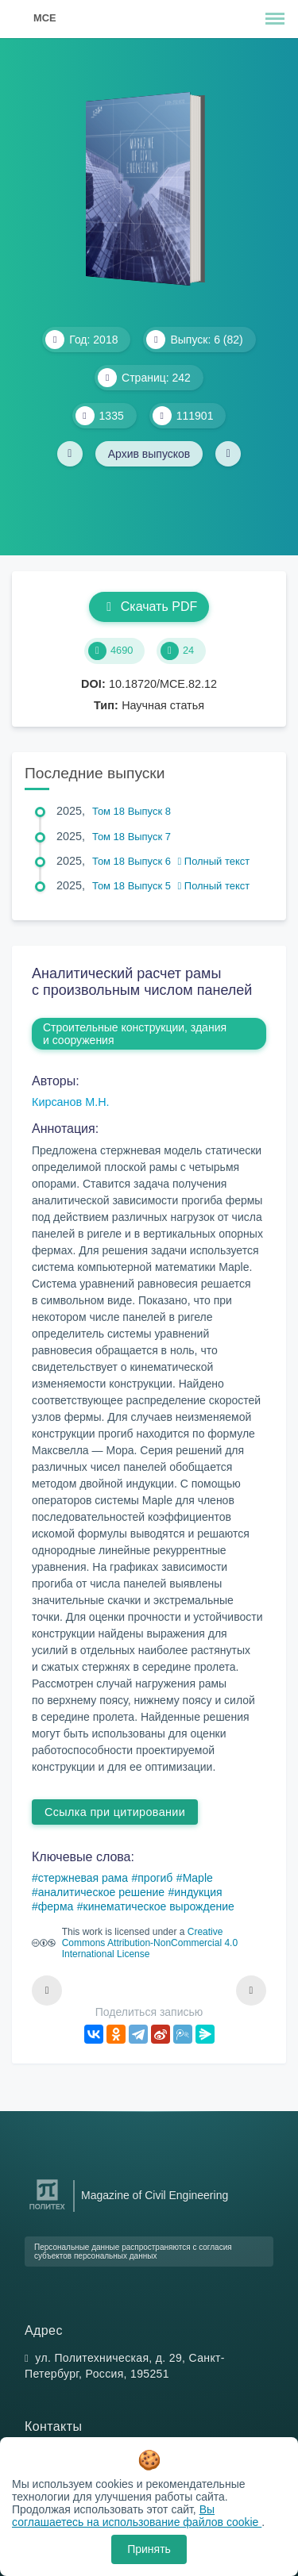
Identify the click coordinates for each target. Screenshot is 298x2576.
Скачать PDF (149, 606)
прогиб (154, 1878)
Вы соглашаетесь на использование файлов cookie (136, 2515)
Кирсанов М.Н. (71, 1102)
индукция (198, 1892)
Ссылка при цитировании (115, 1812)
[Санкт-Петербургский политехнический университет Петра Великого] (47, 2210)
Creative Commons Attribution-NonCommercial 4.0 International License (150, 1943)
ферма (56, 1906)
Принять (149, 2549)
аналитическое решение (101, 1892)
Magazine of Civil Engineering (154, 2195)
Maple (198, 1878)
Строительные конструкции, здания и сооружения (134, 1033)
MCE (44, 18)
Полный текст (214, 861)
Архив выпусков (149, 453)
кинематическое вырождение (158, 1906)
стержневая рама (83, 1878)
